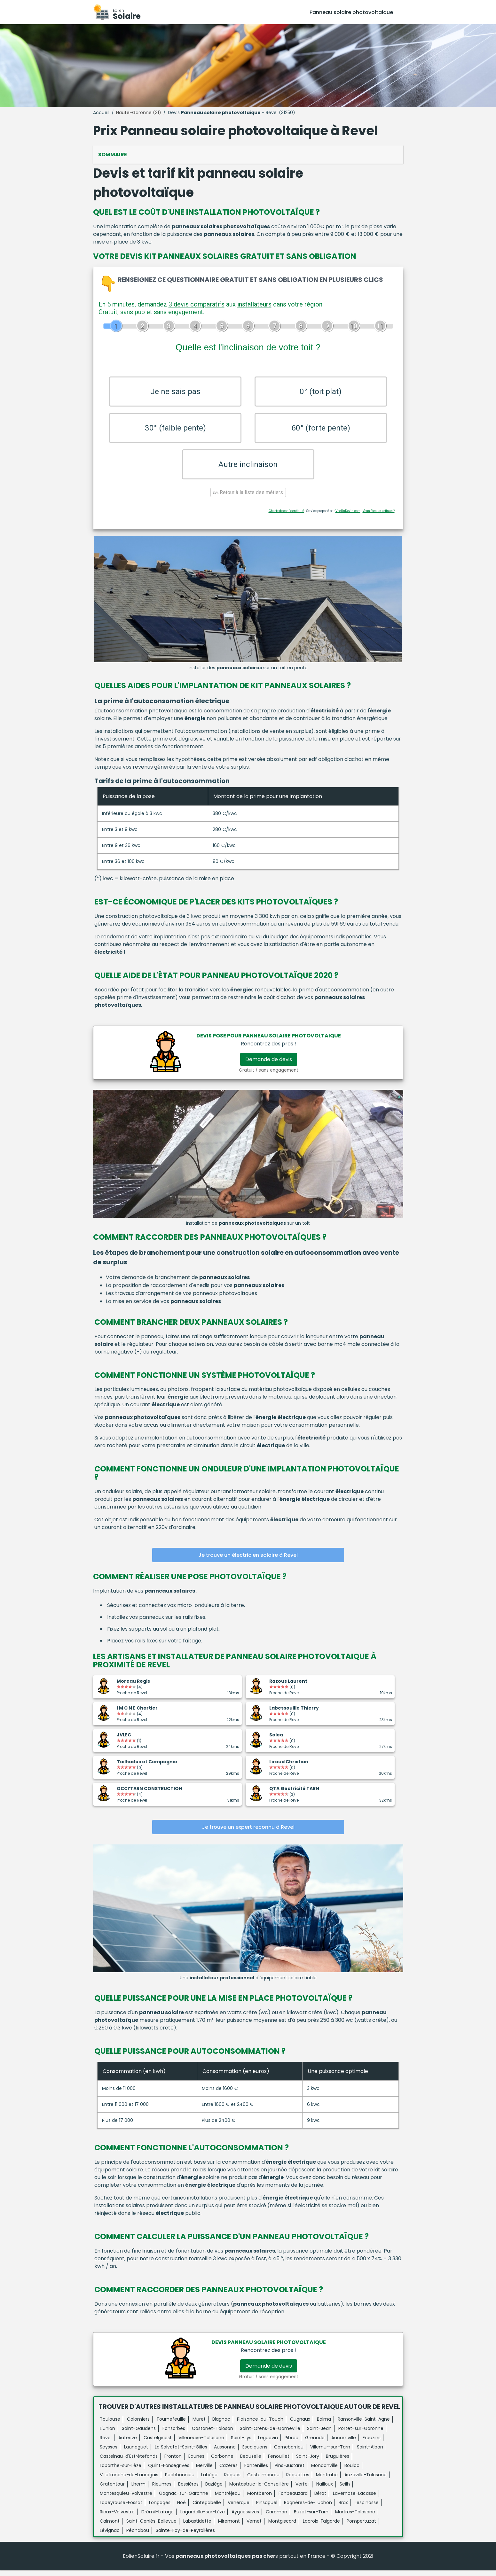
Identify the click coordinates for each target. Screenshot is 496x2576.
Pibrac (291, 2443)
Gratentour (112, 2490)
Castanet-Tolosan (212, 2434)
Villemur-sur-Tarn (330, 2452)
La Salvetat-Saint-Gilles (181, 2452)
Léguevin (268, 2443)
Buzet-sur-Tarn (311, 2517)
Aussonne (225, 2452)
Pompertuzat (361, 2527)
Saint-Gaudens (139, 2434)
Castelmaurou (263, 2480)
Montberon (259, 2499)
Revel (106, 2443)
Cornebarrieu (288, 2452)
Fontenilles (256, 2471)
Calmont (110, 2527)
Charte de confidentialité (286, 516)
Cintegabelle (207, 2508)
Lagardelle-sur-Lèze (202, 2517)
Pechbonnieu (179, 2480)
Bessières (188, 2490)
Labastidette (197, 2527)
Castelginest (158, 2443)
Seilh (345, 2490)
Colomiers (138, 2425)
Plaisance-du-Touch (260, 2425)
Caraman (276, 2517)
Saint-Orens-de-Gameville (270, 2434)
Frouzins (372, 2443)
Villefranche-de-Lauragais (129, 2480)
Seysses (108, 2452)
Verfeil (302, 2490)
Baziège (214, 2490)
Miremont (229, 2527)
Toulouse (110, 2425)
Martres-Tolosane (355, 2517)
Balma (324, 2425)
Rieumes (161, 2490)
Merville (204, 2471)
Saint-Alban (370, 2452)
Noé (181, 2508)
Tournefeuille (171, 2425)
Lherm (138, 2490)
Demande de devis (268, 1065)
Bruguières (337, 2462)
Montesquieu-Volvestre (126, 2499)
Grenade (315, 2443)
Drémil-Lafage (157, 2517)
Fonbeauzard (293, 2499)
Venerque (238, 2508)
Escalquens (254, 2452)
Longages (159, 2508)
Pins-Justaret (289, 2471)
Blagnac (221, 2425)
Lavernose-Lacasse (354, 2499)
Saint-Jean (319, 2434)
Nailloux (324, 2490)
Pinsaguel (266, 2508)
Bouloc (351, 2471)
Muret (199, 2425)
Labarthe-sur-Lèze (120, 2471)
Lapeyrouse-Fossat (121, 2508)
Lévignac (110, 2536)
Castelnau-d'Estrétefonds (129, 2462)
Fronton (173, 2462)
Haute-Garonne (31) (138, 112)
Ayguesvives (245, 2517)
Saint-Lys (241, 2443)
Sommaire (112, 154)
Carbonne (222, 2462)
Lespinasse (367, 2508)
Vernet (254, 2527)
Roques (232, 2480)
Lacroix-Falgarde (321, 2527)
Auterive (127, 2443)
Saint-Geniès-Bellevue (151, 2527)
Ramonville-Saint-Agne (364, 2425)
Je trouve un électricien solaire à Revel (248, 1561)
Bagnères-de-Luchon (308, 2508)
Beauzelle (250, 2462)
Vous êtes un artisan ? (379, 516)
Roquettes (297, 2480)
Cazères (228, 2471)
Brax (343, 2508)
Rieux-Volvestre (117, 2517)
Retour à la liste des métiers (248, 498)
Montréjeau (227, 2499)
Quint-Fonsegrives (168, 2471)
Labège (209, 2480)
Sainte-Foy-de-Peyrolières (185, 2536)
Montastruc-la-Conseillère (259, 2490)
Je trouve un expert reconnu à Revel (248, 1832)
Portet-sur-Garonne (360, 2434)
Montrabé (327, 2480)
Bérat (320, 2499)
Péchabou (137, 2536)
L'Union (107, 2434)
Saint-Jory (307, 2462)
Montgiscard (282, 2527)
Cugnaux (300, 2425)
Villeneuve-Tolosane (201, 2443)
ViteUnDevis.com (347, 516)
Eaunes (196, 2462)
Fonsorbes (173, 2434)
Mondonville (324, 2471)
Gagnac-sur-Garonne (183, 2499)
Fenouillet (278, 2462)
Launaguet (136, 2452)
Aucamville (343, 2443)
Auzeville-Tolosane (365, 2480)
